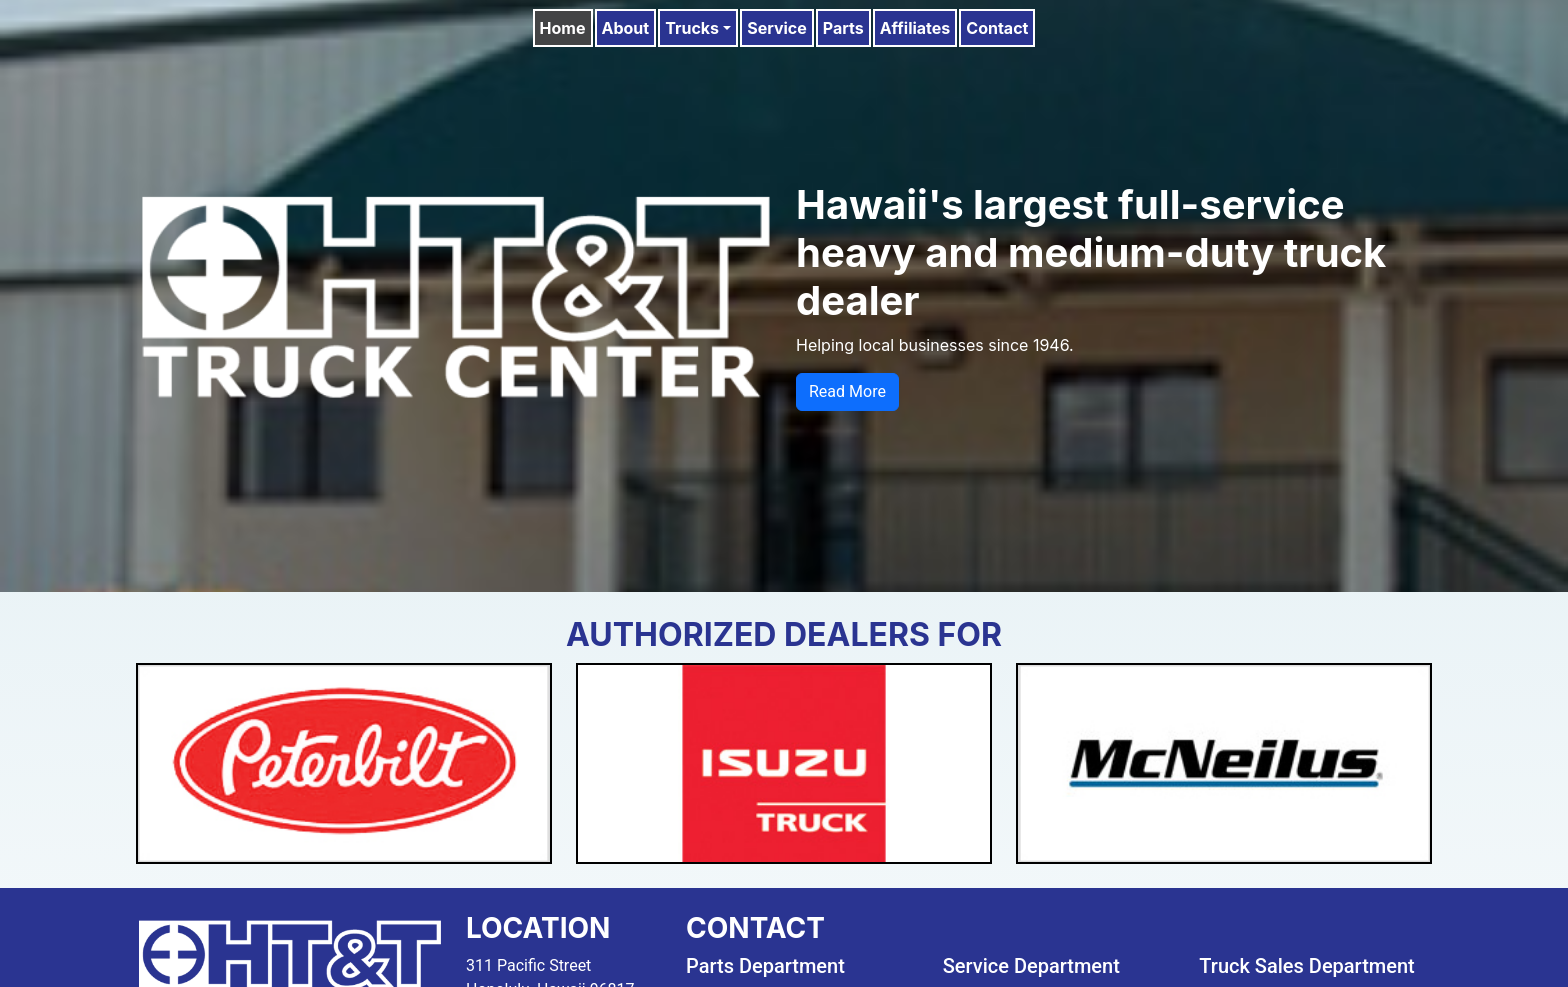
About (626, 28)
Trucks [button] (692, 28)
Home (563, 28)
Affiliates (915, 28)
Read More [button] (847, 391)
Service (777, 28)
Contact (997, 28)
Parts (843, 28)
